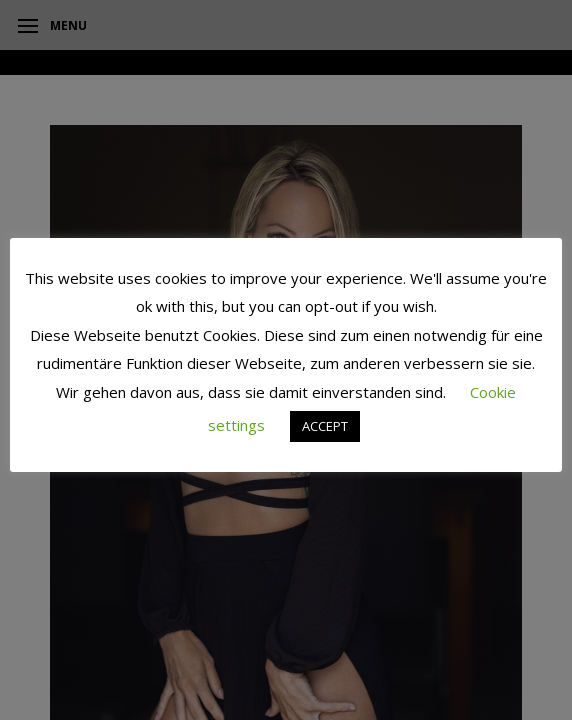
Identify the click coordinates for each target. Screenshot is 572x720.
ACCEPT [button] (325, 426)
